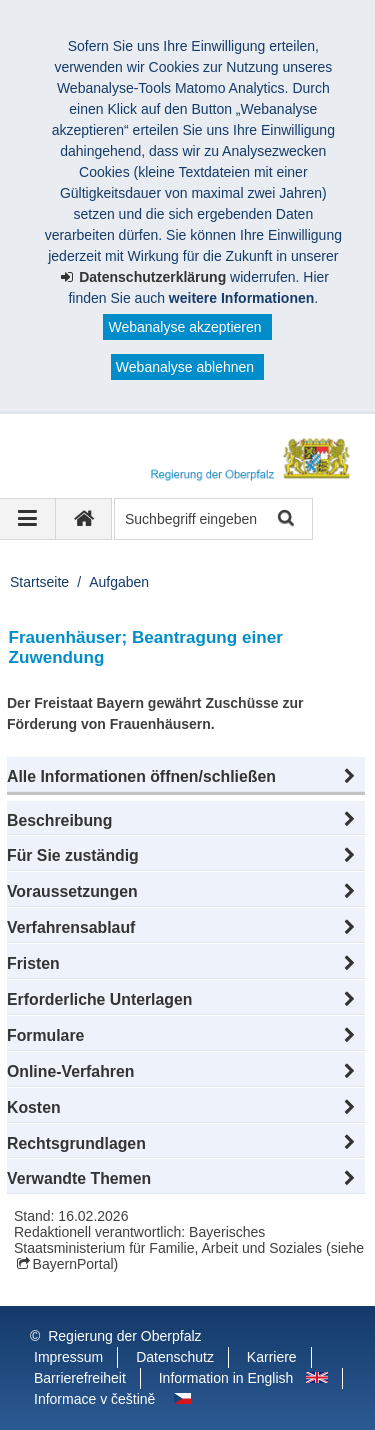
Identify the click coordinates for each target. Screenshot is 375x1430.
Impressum (68, 1357)
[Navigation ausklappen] (28, 519)
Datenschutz (175, 1357)
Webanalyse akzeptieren (184, 327)
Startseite (39, 582)
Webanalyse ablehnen (185, 367)
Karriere (272, 1357)
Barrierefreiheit (80, 1378)
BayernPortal (73, 1264)
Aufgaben (119, 582)
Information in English (226, 1378)
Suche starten (284, 519)
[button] (186, 777)
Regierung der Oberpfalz (124, 1336)
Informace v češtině (94, 1399)
